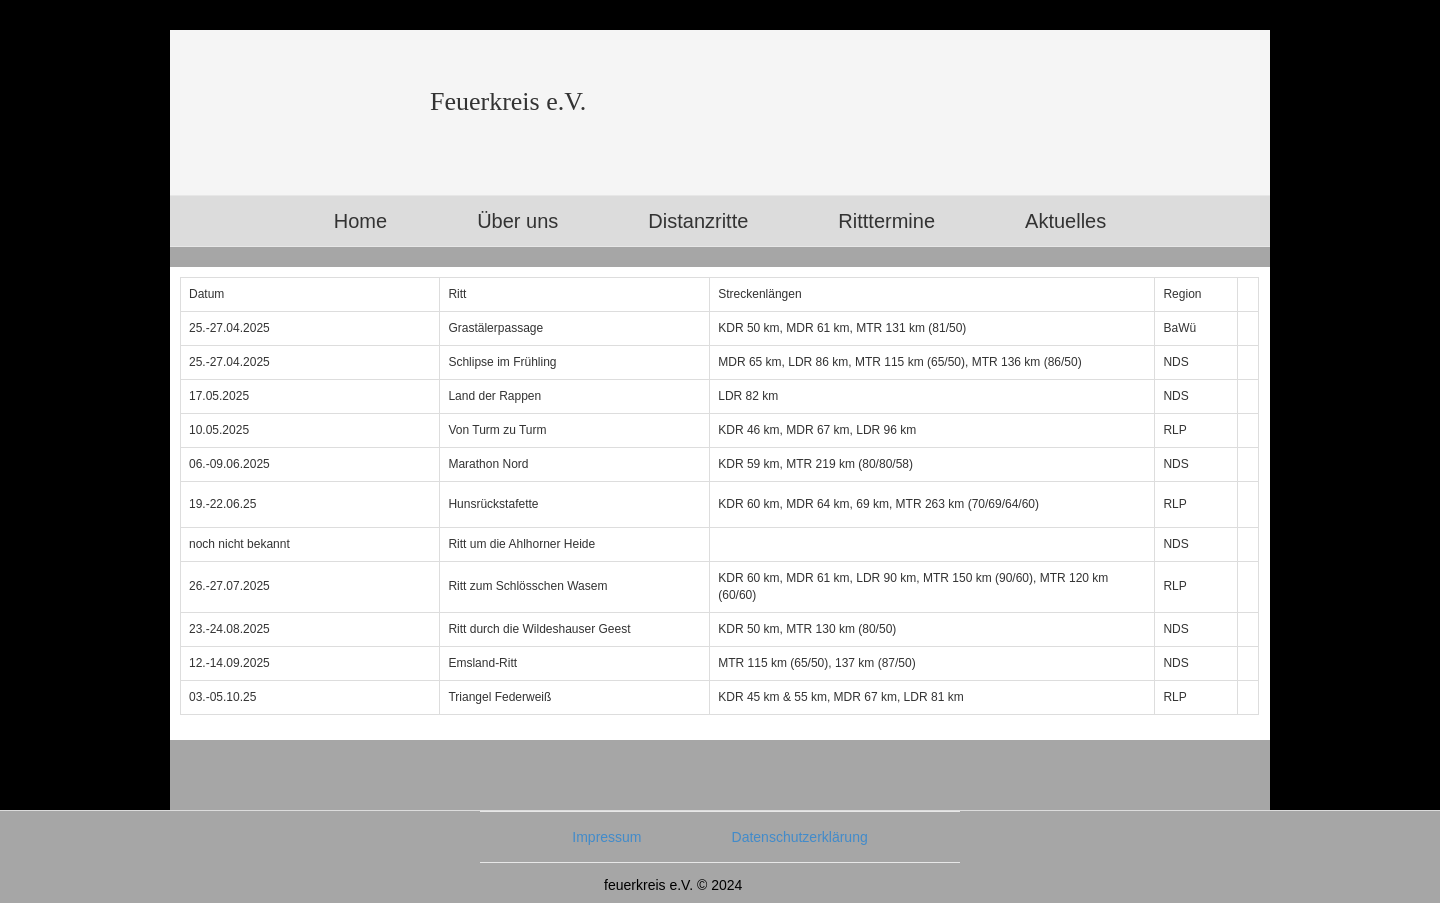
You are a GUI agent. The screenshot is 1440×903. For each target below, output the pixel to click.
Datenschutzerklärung (800, 837)
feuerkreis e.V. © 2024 (673, 885)
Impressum (606, 837)
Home (360, 221)
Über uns (517, 221)
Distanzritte (698, 221)
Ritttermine (886, 221)
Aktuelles (1065, 221)
